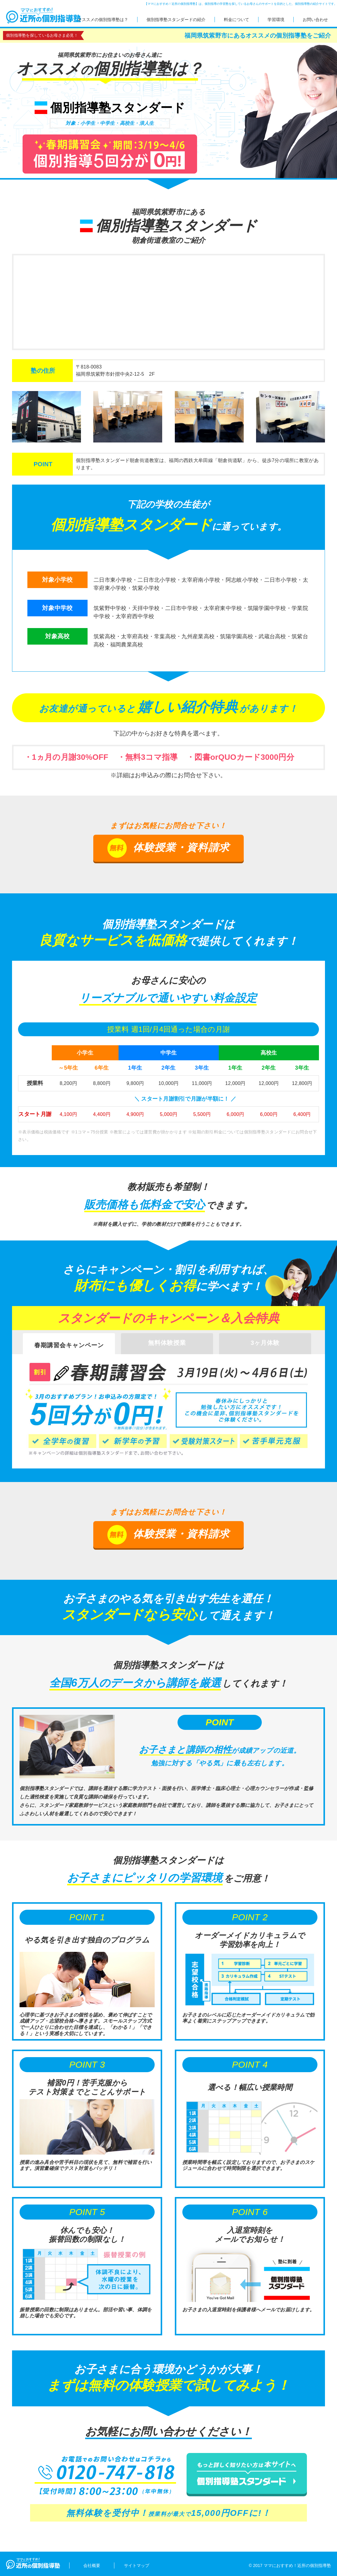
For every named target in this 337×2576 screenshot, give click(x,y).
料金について (236, 19)
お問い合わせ (315, 19)
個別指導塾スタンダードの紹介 (176, 19)
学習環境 (275, 19)
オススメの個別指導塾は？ (103, 19)
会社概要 (91, 2565)
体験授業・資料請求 (168, 848)
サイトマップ (136, 2565)
